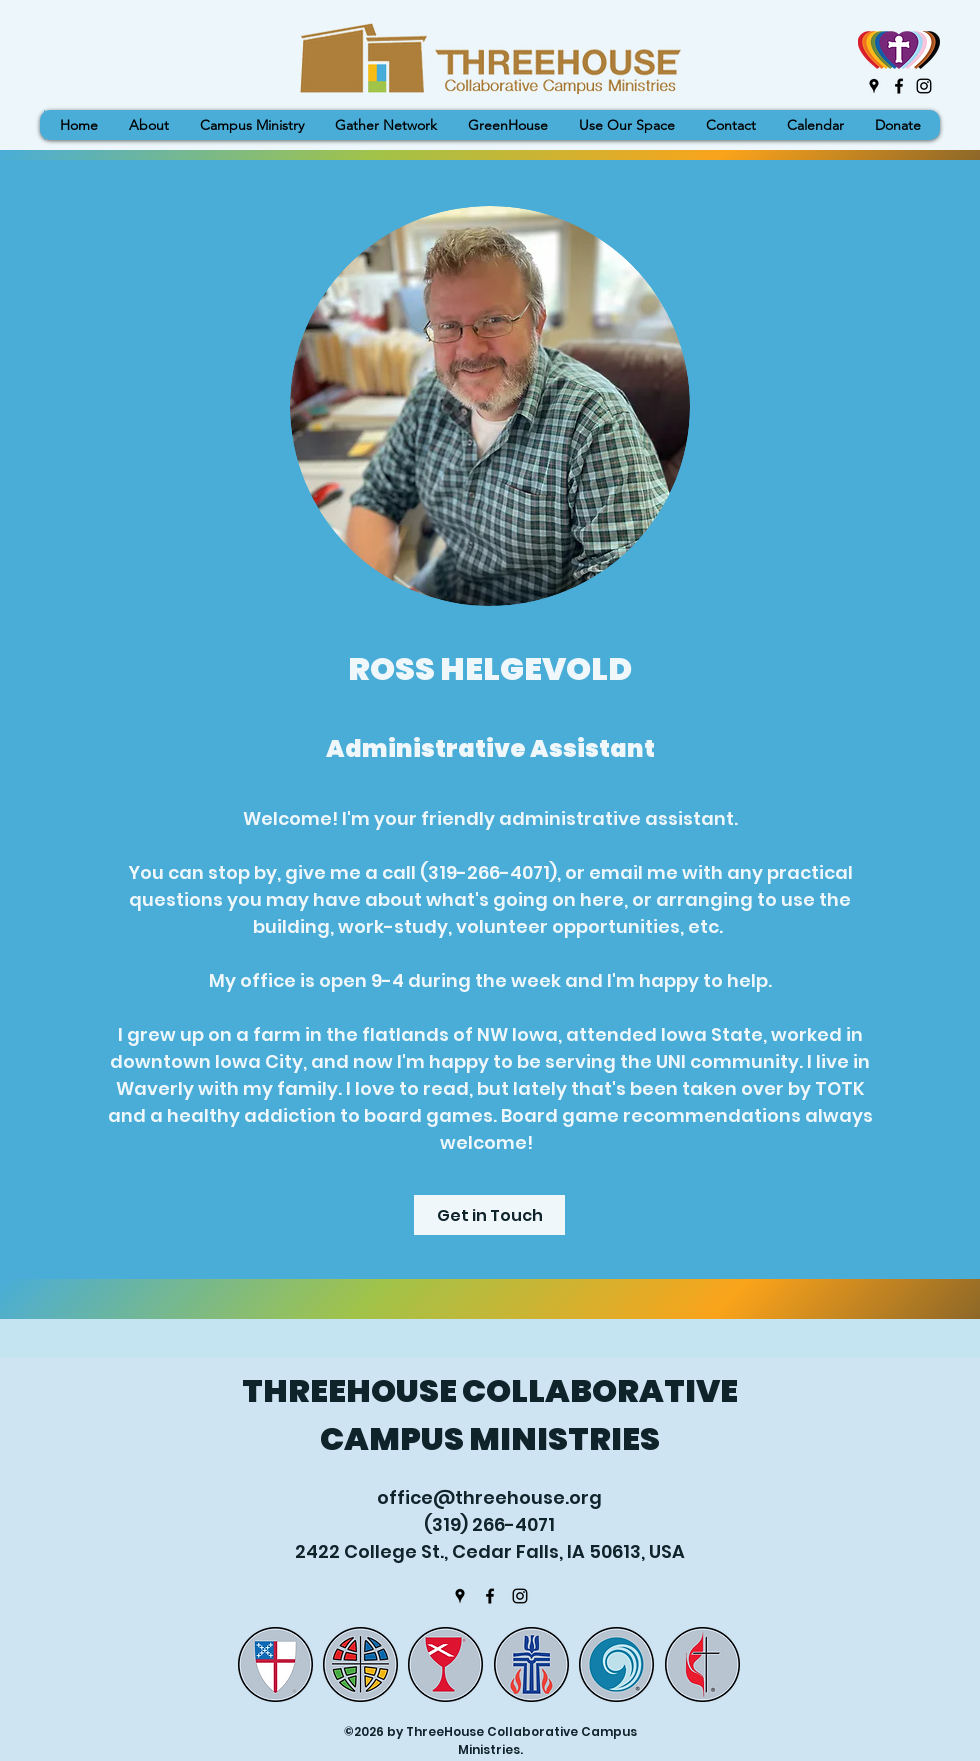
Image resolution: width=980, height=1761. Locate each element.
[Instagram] (924, 86)
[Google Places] (874, 86)
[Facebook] (899, 86)
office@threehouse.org (489, 1497)
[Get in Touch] (489, 1215)
